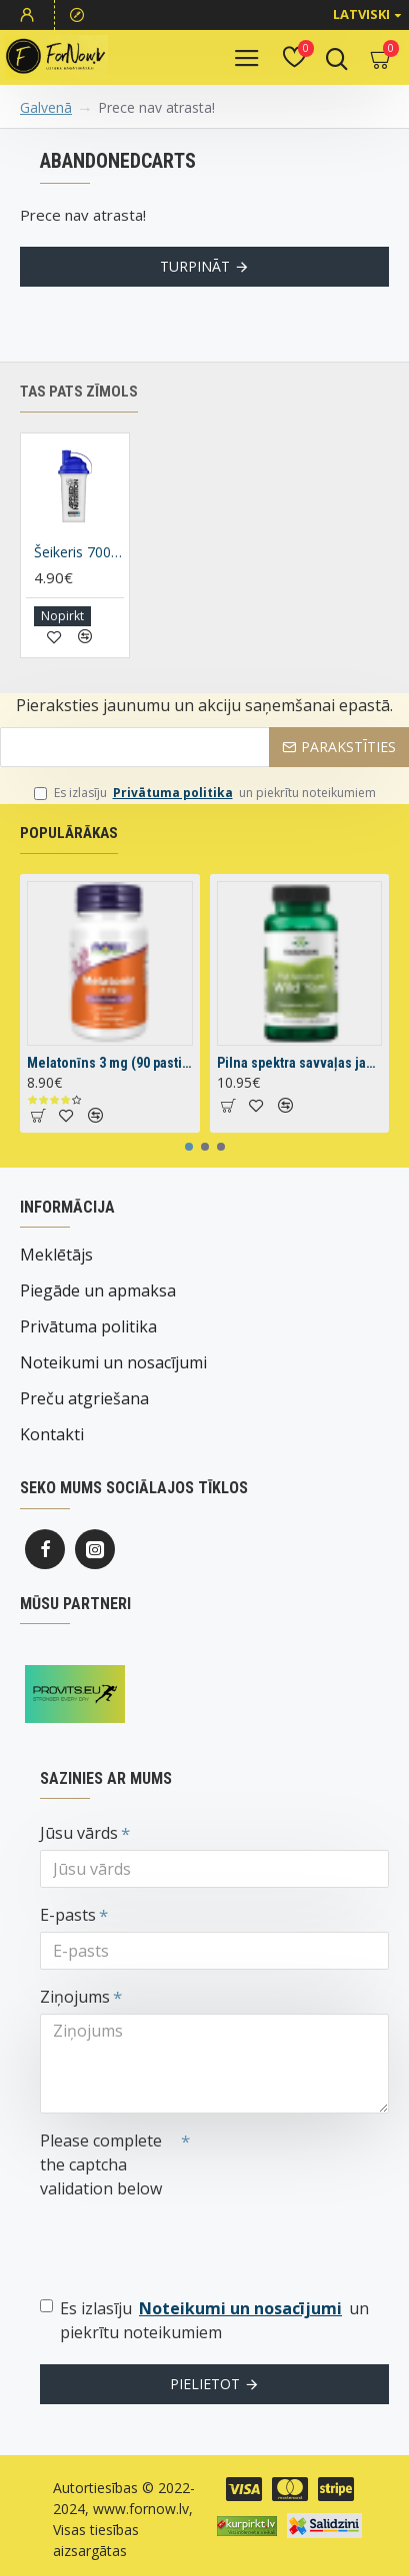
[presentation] (180, 2241)
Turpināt (195, 266)
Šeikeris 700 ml (79, 552)
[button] (189, 1147)
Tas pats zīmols (79, 392)
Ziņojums (75, 1997)
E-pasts (68, 1915)
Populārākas (69, 833)
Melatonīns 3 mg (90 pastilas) (110, 1063)
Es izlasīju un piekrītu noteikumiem (205, 793)
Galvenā (46, 107)
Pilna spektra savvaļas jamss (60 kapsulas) (300, 1063)
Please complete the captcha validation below (101, 2164)
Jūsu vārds (79, 1833)
